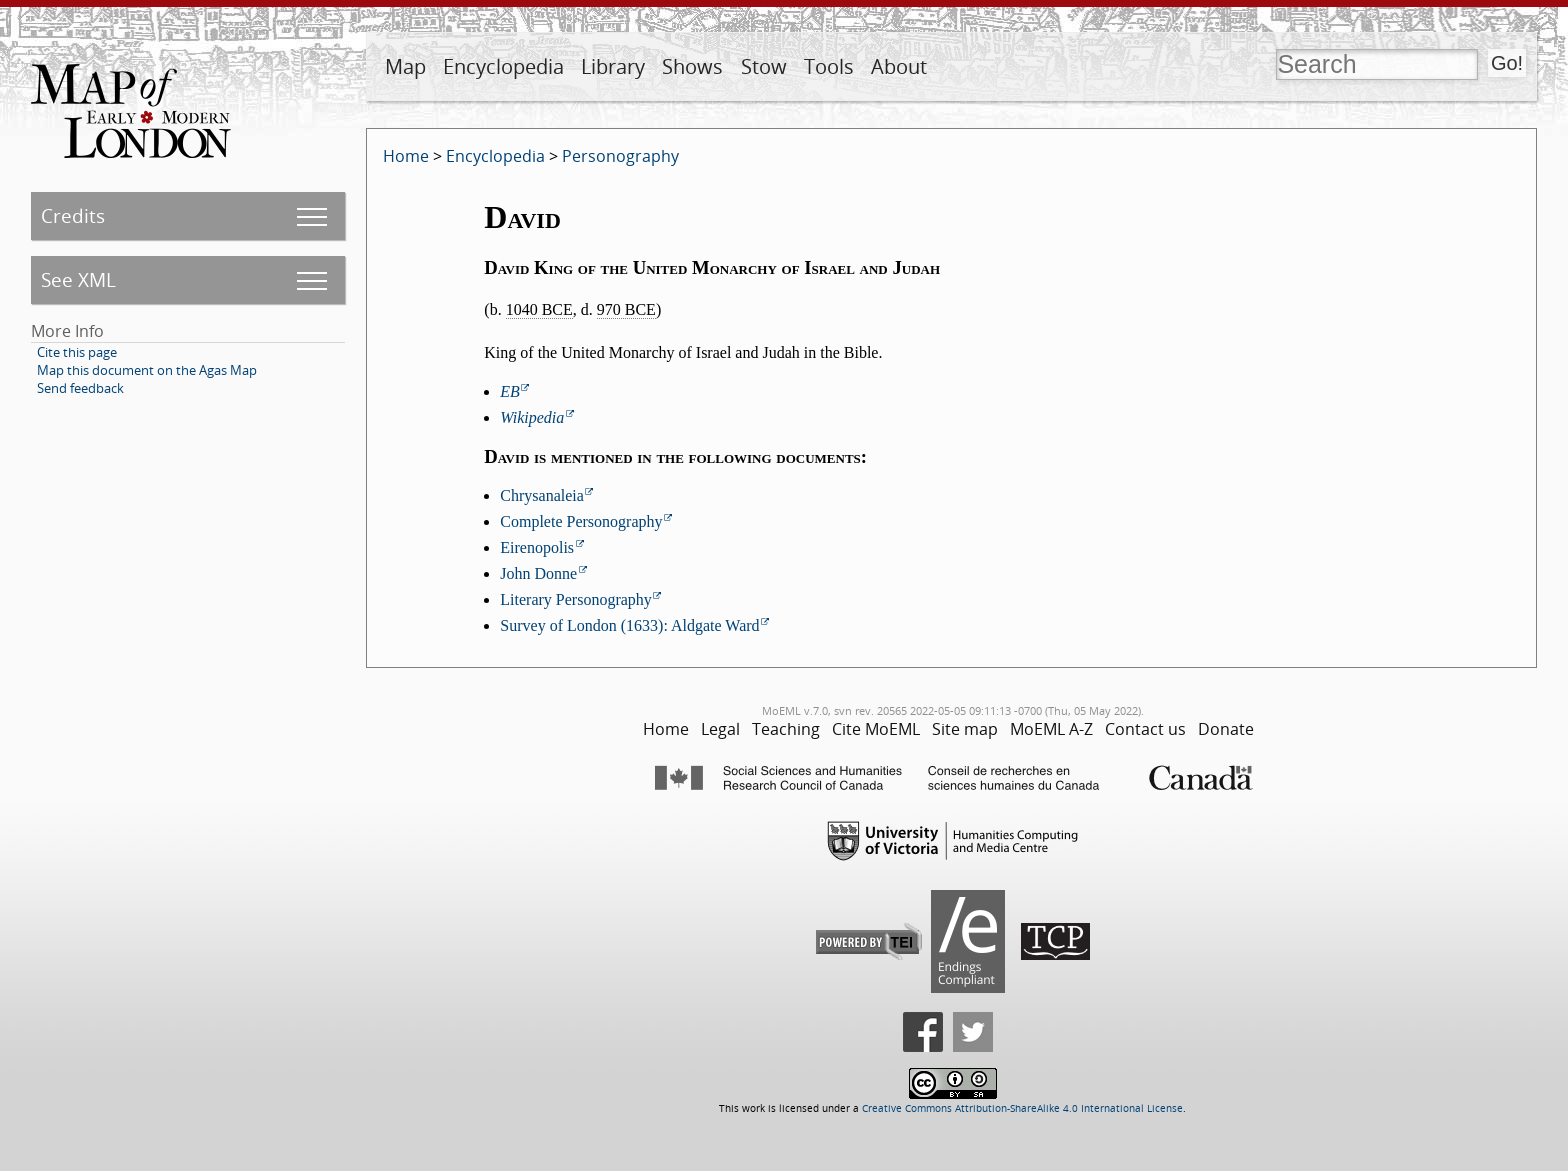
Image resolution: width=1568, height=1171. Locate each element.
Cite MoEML (876, 729)
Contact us (1145, 729)
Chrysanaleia (542, 495)
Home (406, 156)
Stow (764, 66)
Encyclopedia (503, 66)
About (899, 66)
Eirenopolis (537, 547)
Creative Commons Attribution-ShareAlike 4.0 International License (1022, 1108)
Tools (829, 66)
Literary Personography (576, 599)
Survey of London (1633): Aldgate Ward (629, 625)
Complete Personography (581, 521)
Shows (692, 66)
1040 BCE (539, 309)
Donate (1226, 729)
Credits (73, 215)
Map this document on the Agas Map (147, 370)
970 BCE (626, 309)
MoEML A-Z (1051, 729)
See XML (78, 279)
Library (613, 66)
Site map (965, 729)
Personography (620, 156)
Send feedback (80, 388)
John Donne (538, 573)
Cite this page (77, 352)
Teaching (786, 729)
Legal (720, 729)
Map (405, 66)
